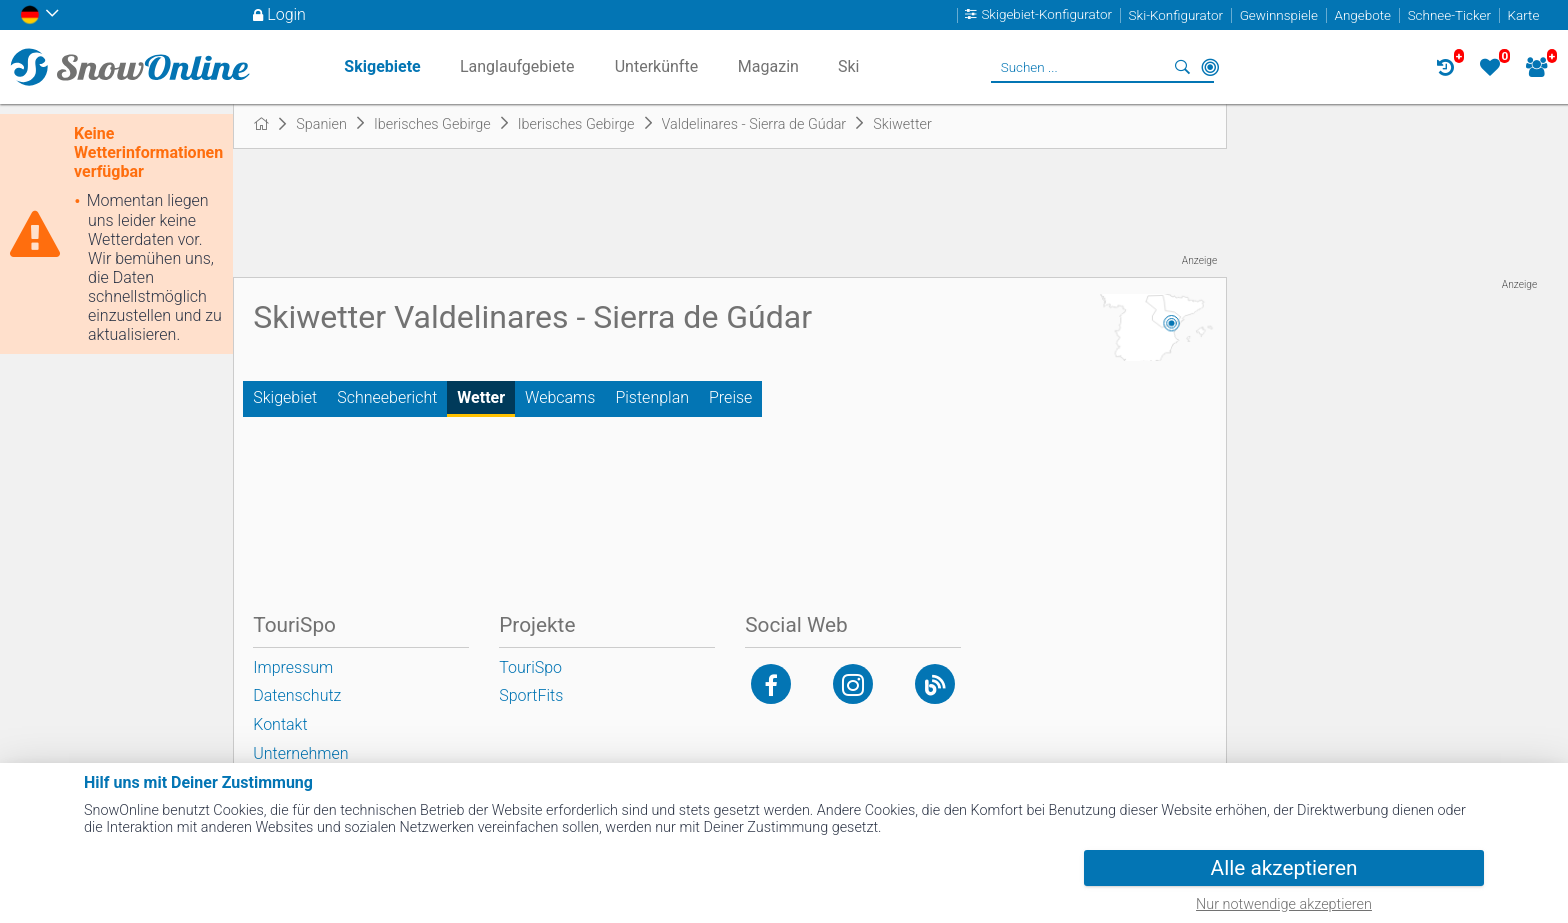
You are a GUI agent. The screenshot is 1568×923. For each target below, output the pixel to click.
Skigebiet (285, 397)
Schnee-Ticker (1449, 15)
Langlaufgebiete (517, 66)
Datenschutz (297, 695)
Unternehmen (300, 753)
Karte (1524, 15)
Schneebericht (387, 397)
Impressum (293, 667)
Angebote (1363, 15)
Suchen (1182, 67)
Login (286, 14)
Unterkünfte (656, 66)
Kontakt (280, 724)
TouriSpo (530, 667)
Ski (849, 66)
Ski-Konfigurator (1176, 15)
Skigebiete (382, 66)
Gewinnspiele (1279, 15)
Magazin (768, 66)
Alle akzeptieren (1284, 868)
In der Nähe (1210, 67)
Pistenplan (652, 397)
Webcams (560, 397)
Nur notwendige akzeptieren (1284, 904)
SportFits (531, 695)
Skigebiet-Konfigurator (1046, 15)
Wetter (481, 397)
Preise (730, 397)
